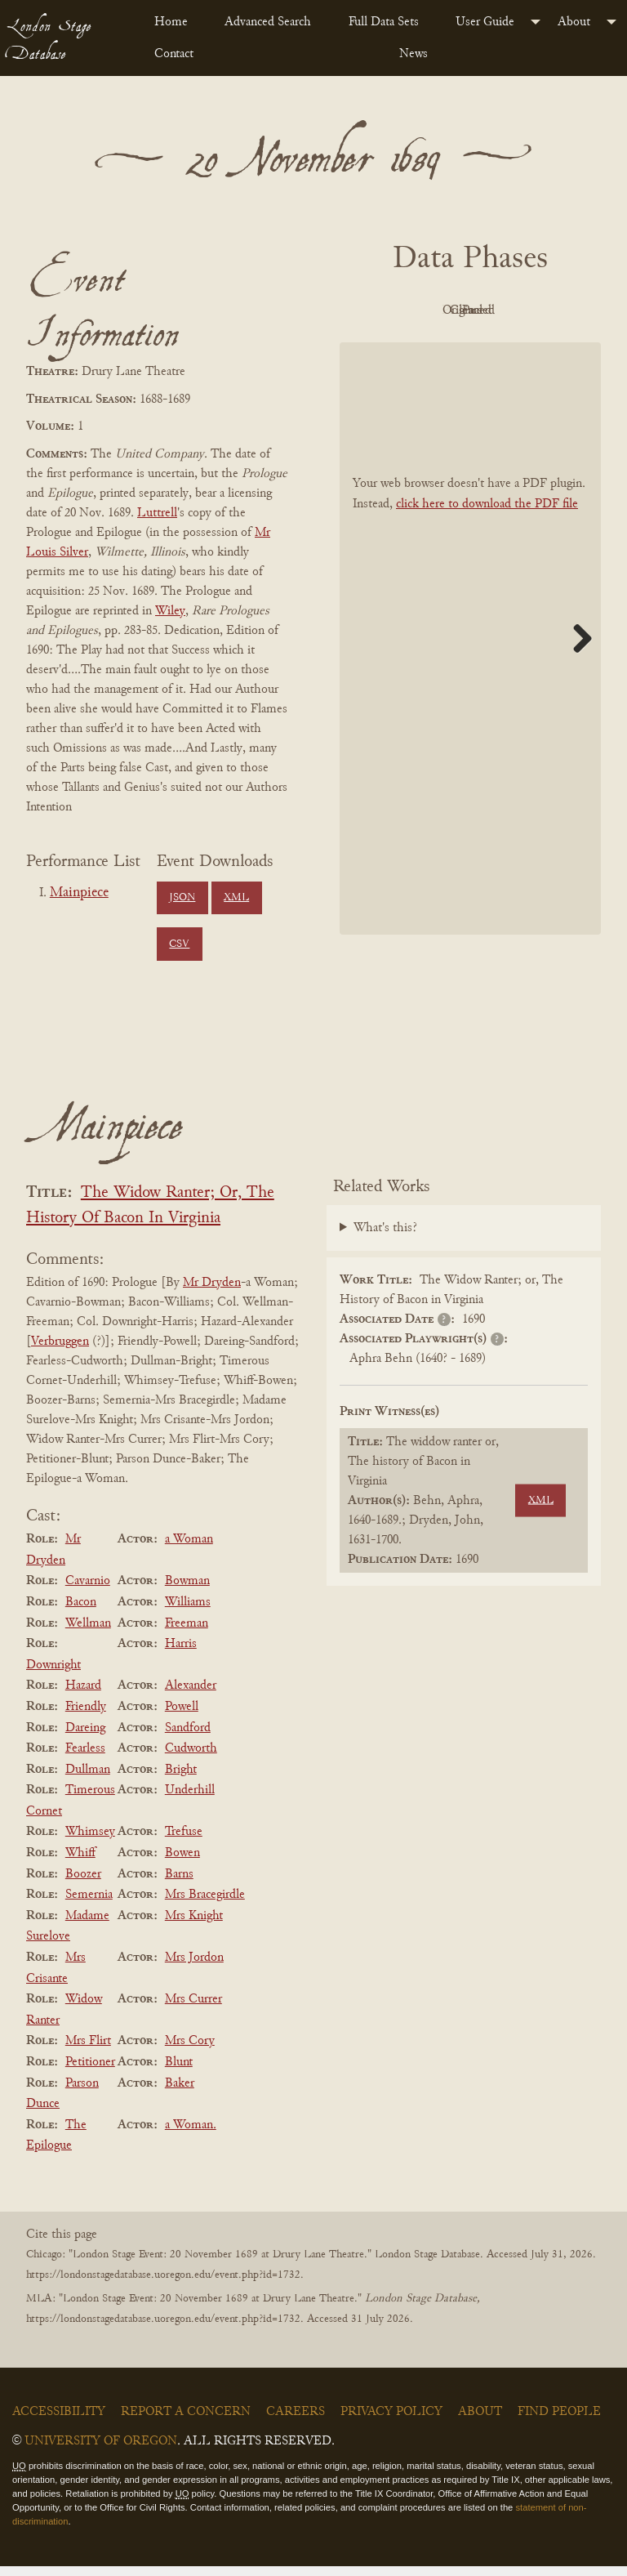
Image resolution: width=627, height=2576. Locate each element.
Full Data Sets (384, 22)
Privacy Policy (391, 2421)
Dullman (87, 1779)
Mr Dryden (212, 1292)
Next (576, 675)
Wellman (88, 1632)
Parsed (511, 348)
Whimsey (90, 1841)
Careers (295, 2421)
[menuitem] (176, 22)
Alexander (190, 1695)
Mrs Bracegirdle (205, 1904)
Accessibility (58, 2421)
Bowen (182, 1862)
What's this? (385, 1237)
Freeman (186, 1632)
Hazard (83, 1695)
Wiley (170, 611)
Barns (179, 1883)
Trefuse (183, 1841)
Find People (559, 2421)
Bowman (187, 1590)
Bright (181, 1779)
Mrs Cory (190, 2050)
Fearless (85, 1758)
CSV (179, 944)
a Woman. (190, 2134)
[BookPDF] (470, 675)
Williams (188, 1611)
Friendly (85, 1716)
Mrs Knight (194, 1925)
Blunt (179, 2071)
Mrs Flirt (88, 2050)
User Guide (485, 22)
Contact (173, 53)
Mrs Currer (193, 2009)
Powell (181, 1716)
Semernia (89, 1904)
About (574, 22)
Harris (181, 1653)
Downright (53, 1674)
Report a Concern (186, 2421)
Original (511, 310)
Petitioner (90, 2071)
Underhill (190, 1799)
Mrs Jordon (194, 1967)
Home (171, 22)
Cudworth (191, 1758)
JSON (182, 898)
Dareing (85, 1736)
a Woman (189, 1549)
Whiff (80, 1862)
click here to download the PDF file (487, 540)
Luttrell (157, 513)
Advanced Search (268, 22)
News (413, 53)
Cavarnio (87, 1590)
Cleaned (421, 348)
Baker (179, 2092)
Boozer (83, 1883)
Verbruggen (60, 1351)
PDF (421, 310)
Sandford (188, 1736)
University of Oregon (100, 2451)
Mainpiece (79, 893)
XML (236, 898)
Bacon (80, 1611)
